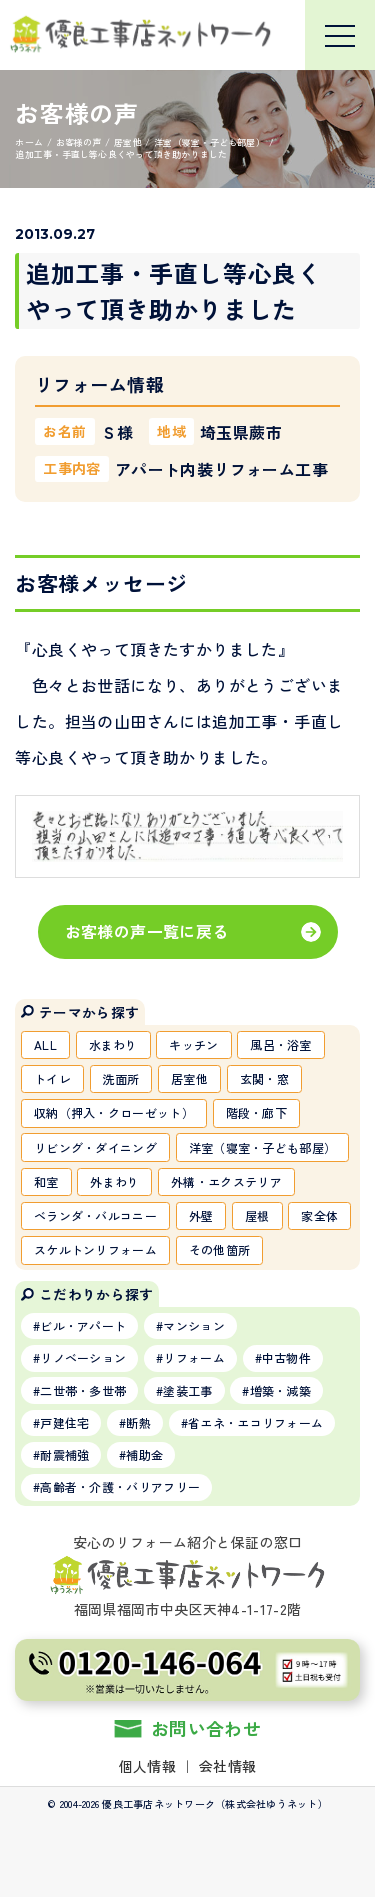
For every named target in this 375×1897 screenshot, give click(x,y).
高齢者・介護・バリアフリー (120, 1486)
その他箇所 (220, 1249)
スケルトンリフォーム (95, 1249)
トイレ (52, 1078)
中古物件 (286, 1357)
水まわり (113, 1044)
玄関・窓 (264, 1078)
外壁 (201, 1215)
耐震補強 (64, 1454)
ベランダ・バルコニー (95, 1215)
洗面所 (121, 1078)
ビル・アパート (83, 1325)
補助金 (144, 1454)
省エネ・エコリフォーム (255, 1422)
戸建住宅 (64, 1422)
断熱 (138, 1422)
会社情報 (227, 1766)
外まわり (114, 1181)
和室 (46, 1181)
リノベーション (83, 1357)
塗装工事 (187, 1390)
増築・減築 (281, 1390)
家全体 (319, 1215)
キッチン (193, 1044)
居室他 (189, 1078)
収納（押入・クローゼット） (114, 1112)
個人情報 (147, 1766)
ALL (45, 1044)
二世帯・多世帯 (83, 1390)
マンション (194, 1325)
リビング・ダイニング (95, 1147)
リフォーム (194, 1357)
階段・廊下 (257, 1112)
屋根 (257, 1215)
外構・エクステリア (226, 1181)
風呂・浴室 (281, 1044)
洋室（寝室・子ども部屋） (263, 1147)
